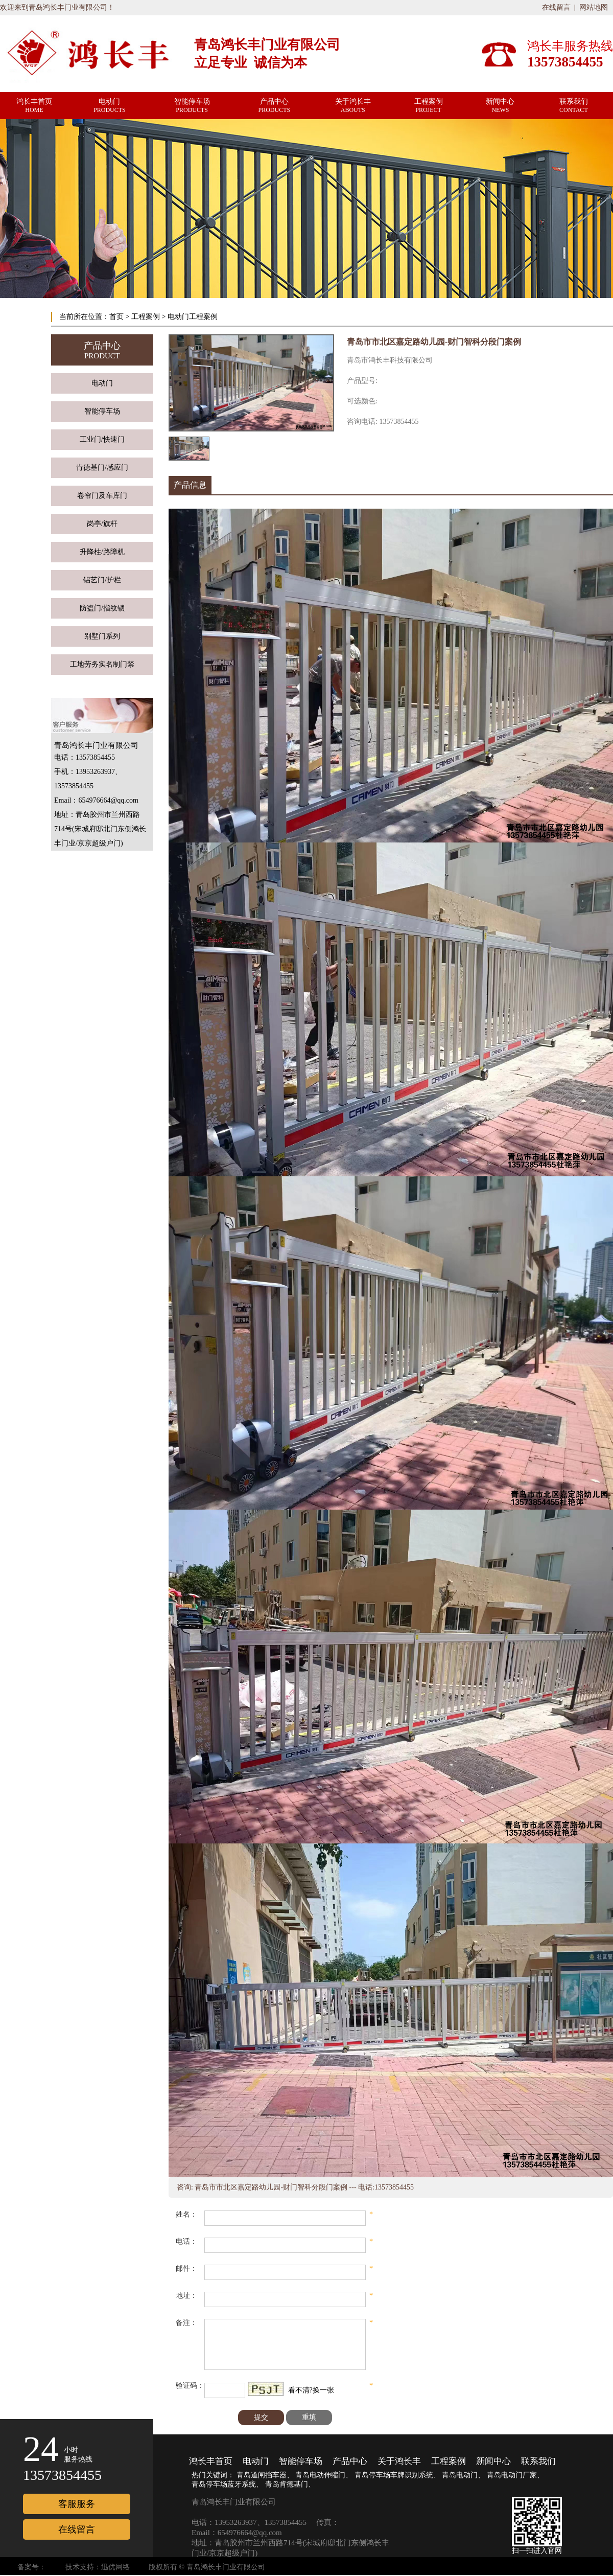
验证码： (190, 2385)
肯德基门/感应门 (102, 467)
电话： (186, 2241)
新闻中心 (493, 2461)
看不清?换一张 (311, 2390)
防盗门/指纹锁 (102, 608)
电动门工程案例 (193, 317)
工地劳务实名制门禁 (102, 664)
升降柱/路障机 (102, 552)
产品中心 (350, 2461)
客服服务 (76, 2504)
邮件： (186, 2268)
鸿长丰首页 (210, 2461)
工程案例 (145, 317)
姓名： (186, 2214)
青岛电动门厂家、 (515, 2475)
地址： (186, 2295)
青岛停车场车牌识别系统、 (397, 2475)
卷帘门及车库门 (102, 495)
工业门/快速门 (102, 439)
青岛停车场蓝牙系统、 (227, 2484)
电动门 (102, 383)
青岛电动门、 (463, 2475)
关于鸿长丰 (399, 2461)
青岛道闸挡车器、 (265, 2475)
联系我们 (538, 2461)
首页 (116, 317)
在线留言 (556, 7)
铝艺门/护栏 (102, 580)
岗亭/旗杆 (102, 524)
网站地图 (593, 7)
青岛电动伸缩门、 (323, 2475)
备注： (186, 2323)
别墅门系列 (102, 636)
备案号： (31, 2567)
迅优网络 (115, 2567)
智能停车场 (102, 411)
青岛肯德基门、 (290, 2484)
